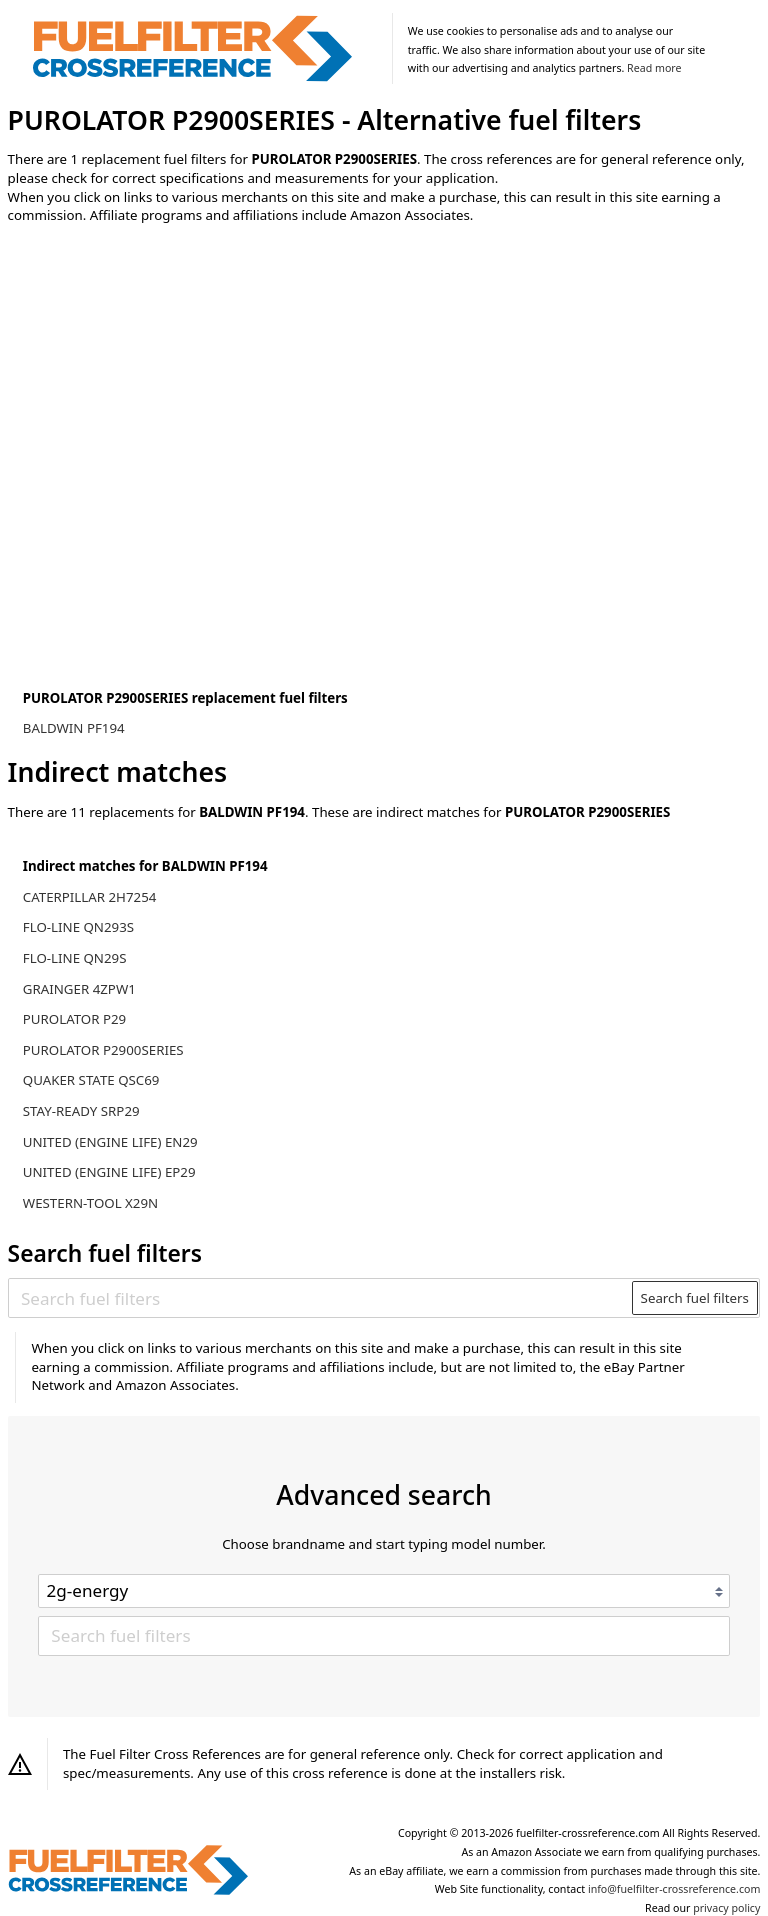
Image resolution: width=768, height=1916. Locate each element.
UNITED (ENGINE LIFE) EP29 (109, 1172)
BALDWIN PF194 (74, 728)
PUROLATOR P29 (74, 1019)
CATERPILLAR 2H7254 (90, 897)
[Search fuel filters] (321, 1298)
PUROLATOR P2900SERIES (103, 1050)
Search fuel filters (695, 1298)
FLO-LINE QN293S (78, 927)
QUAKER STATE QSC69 (91, 1080)
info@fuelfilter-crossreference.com (674, 1889)
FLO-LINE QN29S (75, 958)
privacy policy (726, 1908)
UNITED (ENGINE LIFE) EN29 (110, 1142)
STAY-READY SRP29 (81, 1111)
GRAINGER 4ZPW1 (79, 989)
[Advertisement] (173, 406)
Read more (654, 68)
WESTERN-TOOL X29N (90, 1203)
